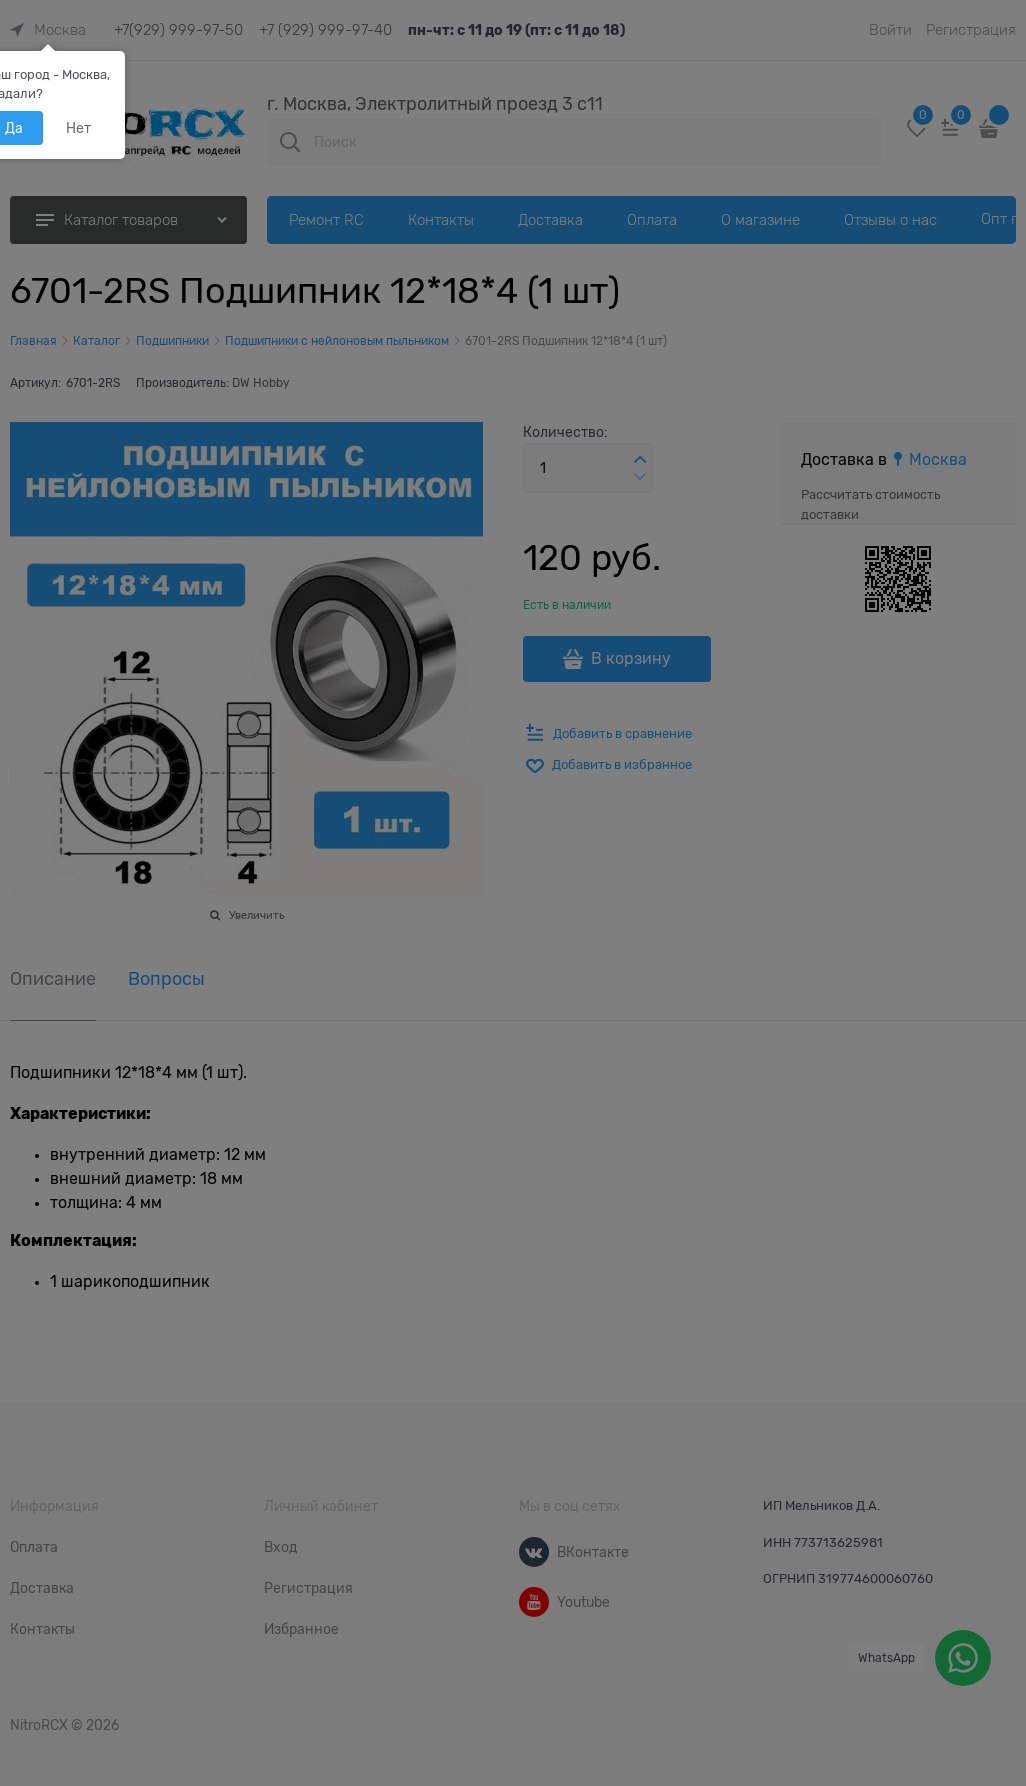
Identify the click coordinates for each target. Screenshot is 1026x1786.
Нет (78, 128)
